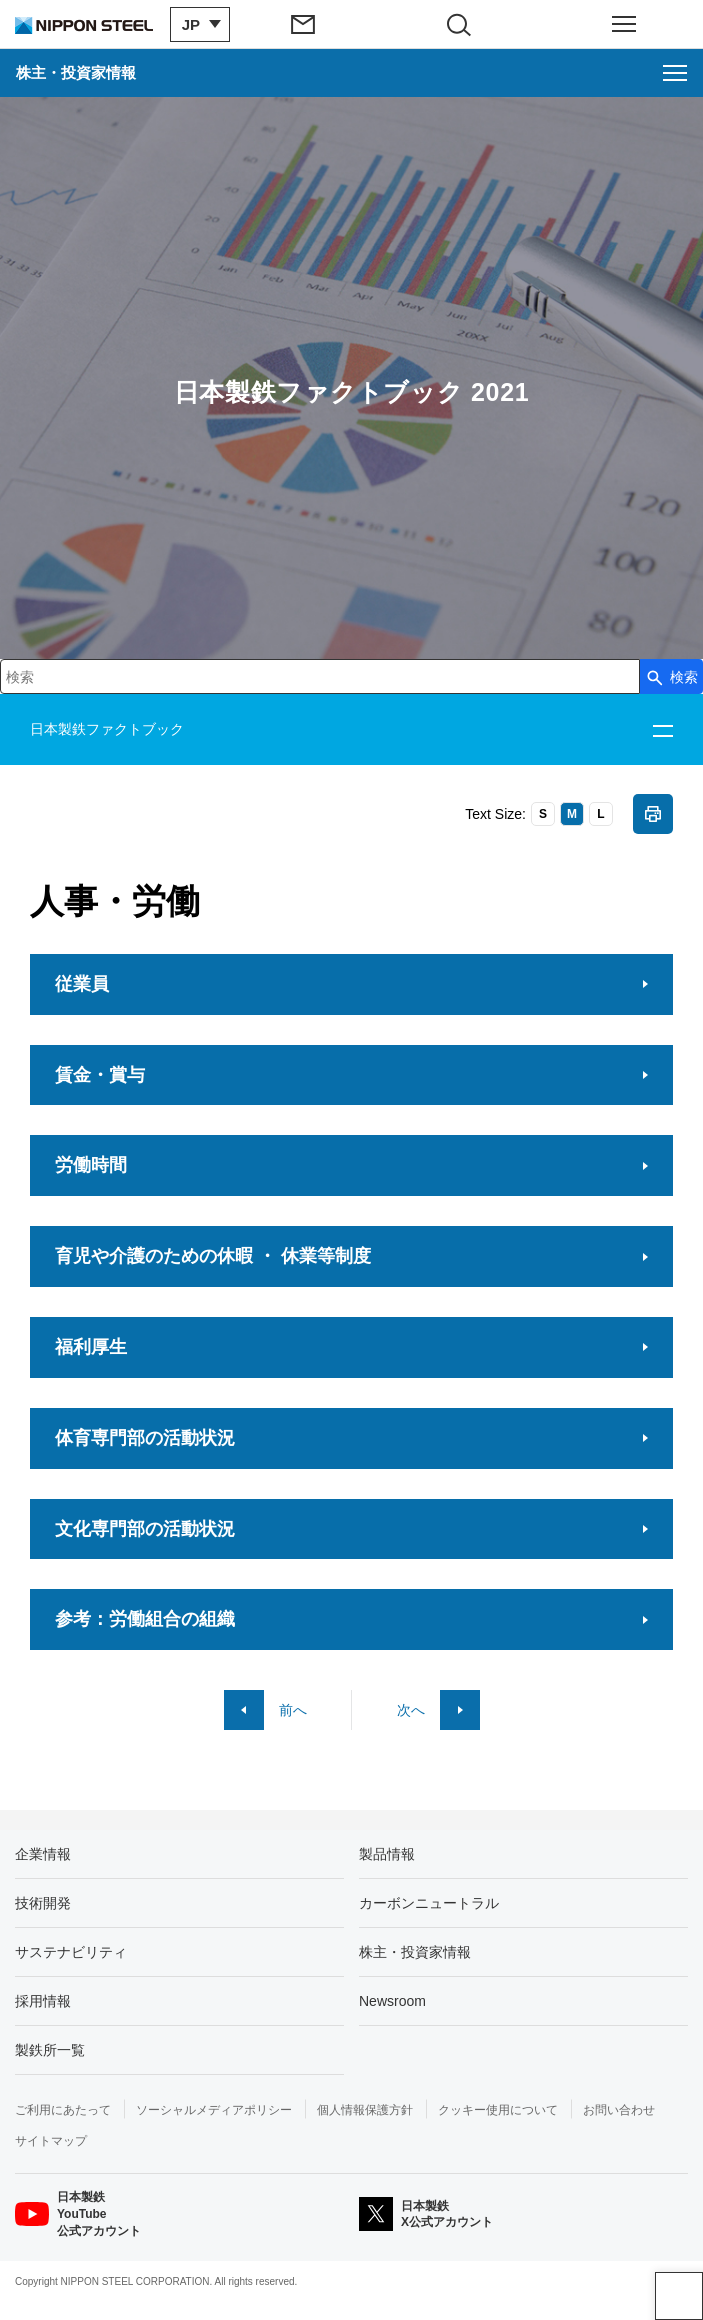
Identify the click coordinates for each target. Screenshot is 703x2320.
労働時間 (91, 1165)
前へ (293, 1710)
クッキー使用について (498, 2110)
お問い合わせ (619, 2110)
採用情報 (43, 2001)
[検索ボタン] (671, 676)
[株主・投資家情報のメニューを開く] (351, 73)
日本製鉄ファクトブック (107, 729)
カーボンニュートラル (429, 1903)
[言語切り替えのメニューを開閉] (195, 24)
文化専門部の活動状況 (145, 1529)
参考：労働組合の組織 (145, 1619)
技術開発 (43, 1903)
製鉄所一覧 (50, 2050)
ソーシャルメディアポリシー (214, 2110)
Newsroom (392, 2001)
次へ (411, 1710)
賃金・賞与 (100, 1075)
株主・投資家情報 (415, 1952)
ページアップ (679, 2296)
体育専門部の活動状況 (145, 1438)
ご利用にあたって (63, 2110)
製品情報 (387, 1854)
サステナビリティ (71, 1952)
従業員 (82, 984)
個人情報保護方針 (365, 2110)
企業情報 (43, 1854)
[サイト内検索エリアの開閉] (466, 24)
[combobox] (320, 676)
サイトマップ (51, 2141)
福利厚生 (91, 1347)
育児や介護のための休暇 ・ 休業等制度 (213, 1256)
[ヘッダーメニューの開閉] (624, 24)
